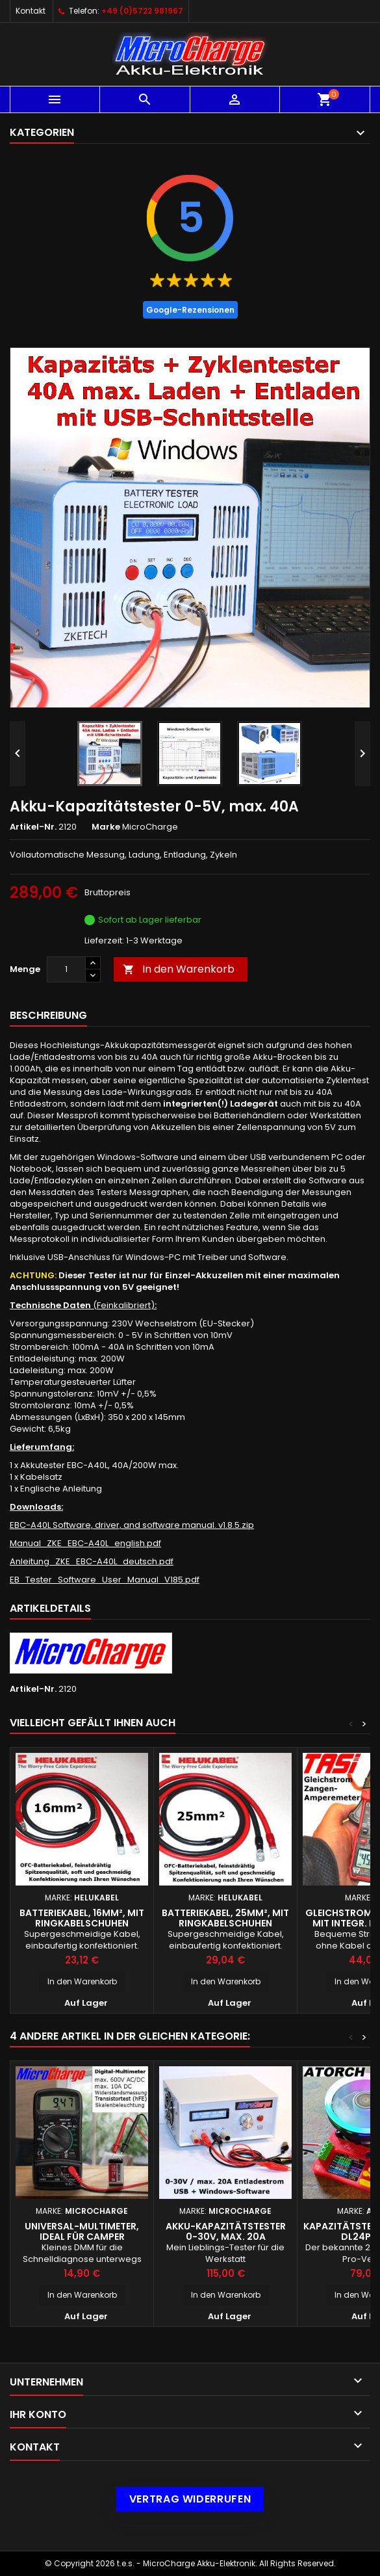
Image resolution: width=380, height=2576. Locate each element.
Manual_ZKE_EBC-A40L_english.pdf (85, 1543)
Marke (106, 827)
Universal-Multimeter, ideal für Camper (82, 2231)
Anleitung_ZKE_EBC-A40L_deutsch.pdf (91, 1561)
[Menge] (66, 969)
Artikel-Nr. (33, 827)
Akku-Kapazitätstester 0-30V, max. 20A (226, 2231)
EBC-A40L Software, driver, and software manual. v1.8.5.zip (132, 1525)
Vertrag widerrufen (190, 2498)
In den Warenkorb (178, 969)
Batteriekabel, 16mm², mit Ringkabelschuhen (81, 1918)
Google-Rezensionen (190, 309)
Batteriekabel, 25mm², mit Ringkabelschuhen (225, 1918)
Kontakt (30, 10)
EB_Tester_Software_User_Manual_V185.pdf (104, 1579)
